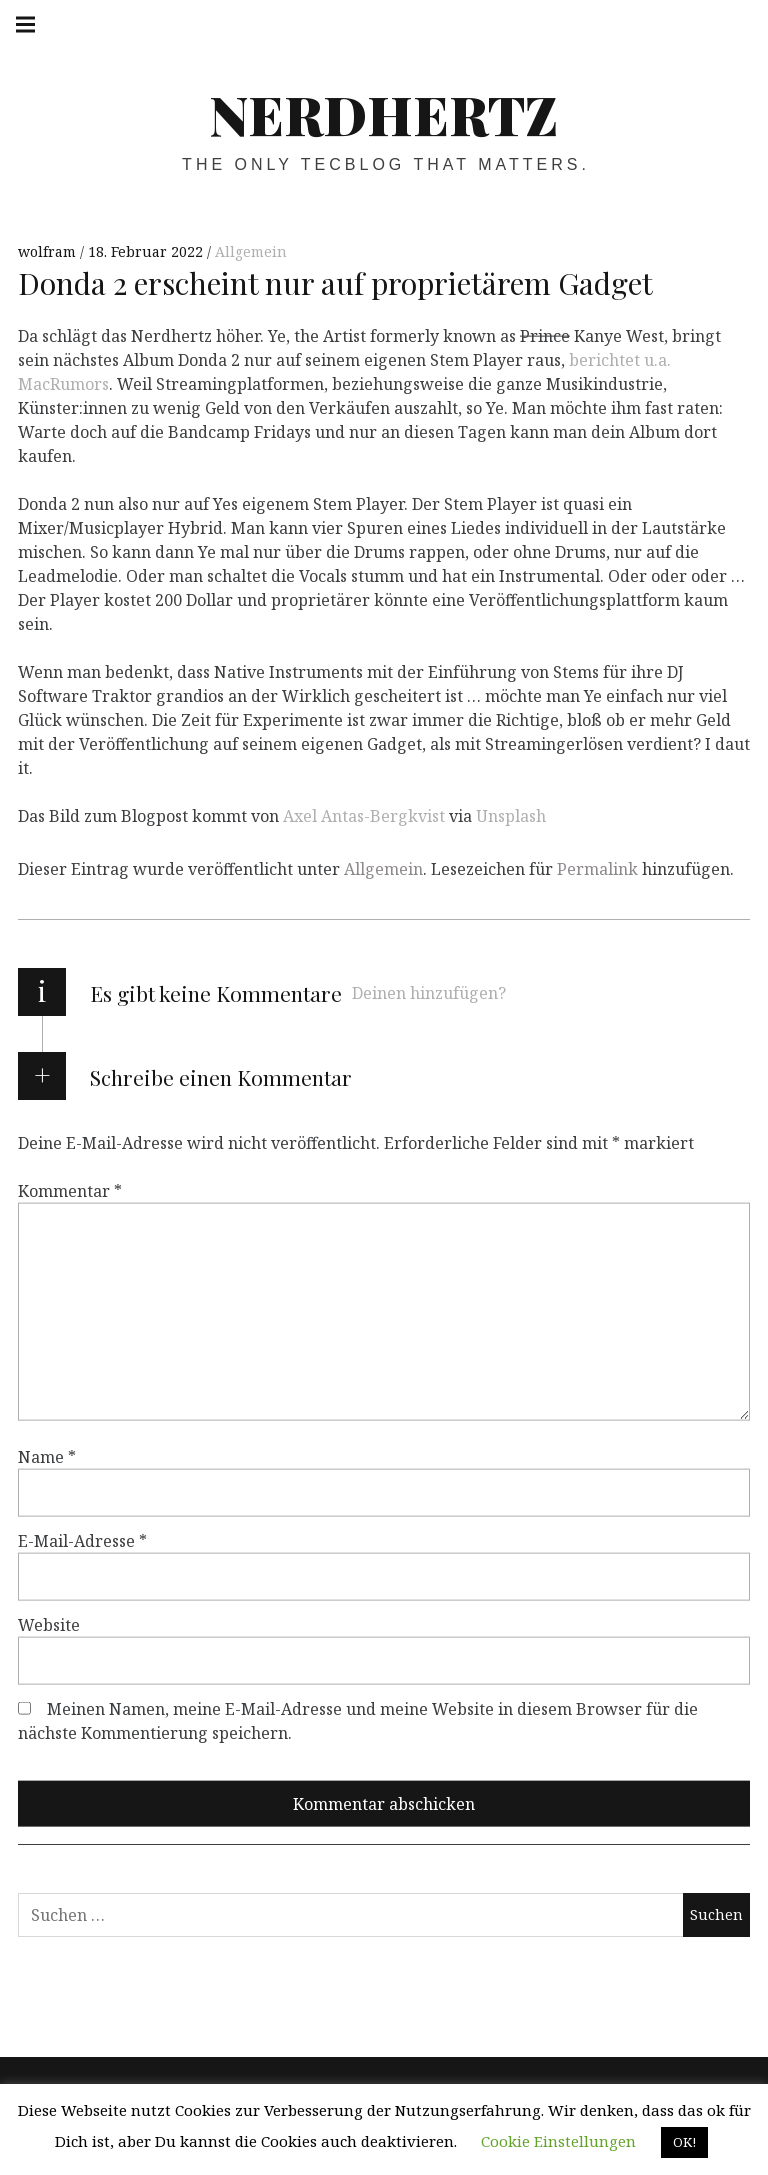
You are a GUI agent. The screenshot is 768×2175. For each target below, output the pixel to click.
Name (47, 1457)
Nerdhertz (383, 114)
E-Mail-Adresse (82, 1541)
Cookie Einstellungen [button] (558, 2141)
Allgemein (251, 251)
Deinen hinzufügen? (429, 993)
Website (49, 1625)
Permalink (597, 869)
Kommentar (70, 1191)
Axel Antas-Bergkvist (364, 816)
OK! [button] (684, 2142)
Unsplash (511, 816)
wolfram (49, 251)
